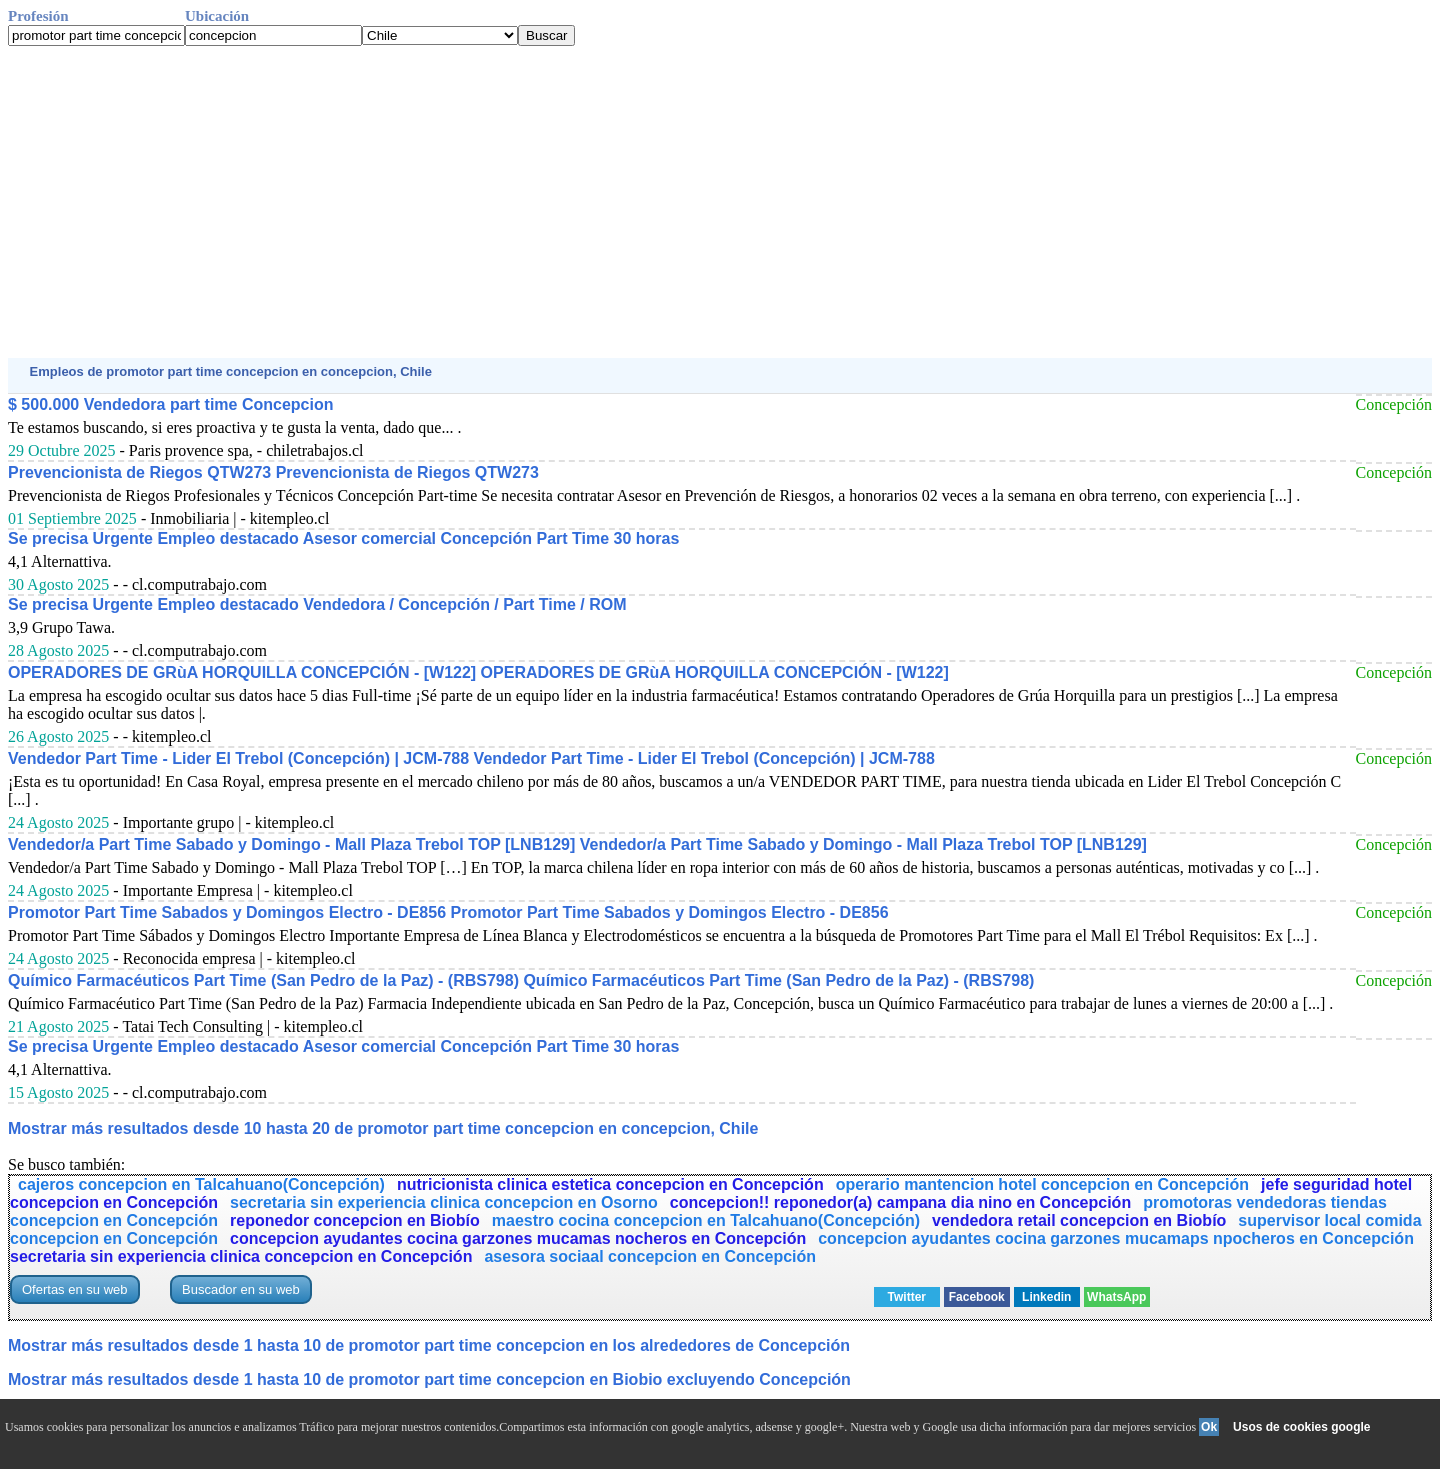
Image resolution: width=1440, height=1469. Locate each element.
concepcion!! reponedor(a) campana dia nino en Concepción (900, 1202)
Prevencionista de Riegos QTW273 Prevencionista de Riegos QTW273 (273, 472)
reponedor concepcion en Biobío (355, 1220)
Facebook (977, 1297)
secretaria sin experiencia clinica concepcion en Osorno (444, 1202)
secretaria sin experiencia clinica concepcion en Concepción (241, 1256)
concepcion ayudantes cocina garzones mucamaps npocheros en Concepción (1116, 1238)
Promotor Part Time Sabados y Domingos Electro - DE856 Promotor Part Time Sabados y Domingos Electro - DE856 (448, 912)
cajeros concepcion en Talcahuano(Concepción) (201, 1184)
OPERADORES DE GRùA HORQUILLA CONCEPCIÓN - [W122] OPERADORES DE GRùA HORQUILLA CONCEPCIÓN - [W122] (478, 672)
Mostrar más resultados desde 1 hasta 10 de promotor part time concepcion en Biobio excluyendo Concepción (429, 1379)
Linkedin (1046, 1297)
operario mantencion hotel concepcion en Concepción (1042, 1184)
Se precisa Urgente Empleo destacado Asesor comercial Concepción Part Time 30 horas (343, 538)
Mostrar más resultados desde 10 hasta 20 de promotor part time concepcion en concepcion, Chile (383, 1128)
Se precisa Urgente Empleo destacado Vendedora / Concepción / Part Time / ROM (317, 604)
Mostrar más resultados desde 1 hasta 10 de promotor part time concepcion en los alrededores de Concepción (429, 1345)
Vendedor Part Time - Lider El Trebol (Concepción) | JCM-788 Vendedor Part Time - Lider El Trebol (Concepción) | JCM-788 (471, 758)
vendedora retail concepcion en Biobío (1079, 1220)
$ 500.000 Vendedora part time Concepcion (170, 404)
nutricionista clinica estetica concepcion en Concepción (610, 1184)
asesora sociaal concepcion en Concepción (650, 1256)
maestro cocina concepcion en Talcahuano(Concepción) (706, 1220)
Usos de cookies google (1301, 1427)
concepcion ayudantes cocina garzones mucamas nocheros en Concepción (518, 1238)
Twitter (907, 1297)
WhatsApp (1116, 1297)
